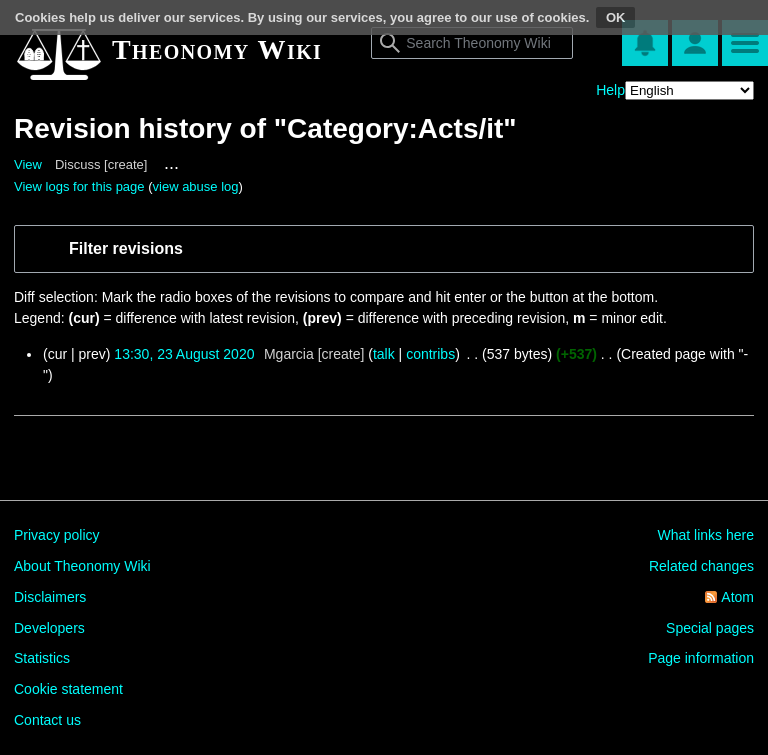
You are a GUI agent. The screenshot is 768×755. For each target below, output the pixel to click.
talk (384, 354)
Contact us (47, 720)
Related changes (701, 566)
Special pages (710, 628)
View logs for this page (79, 186)
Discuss (78, 164)
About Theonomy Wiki (82, 566)
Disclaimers (50, 597)
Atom (737, 597)
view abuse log (196, 186)
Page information (701, 658)
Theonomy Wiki (217, 49)
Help (610, 90)
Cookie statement (68, 689)
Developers (49, 628)
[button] (398, 249)
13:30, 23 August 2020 (184, 354)
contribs (430, 354)
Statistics (42, 658)
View (28, 164)
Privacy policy (57, 535)
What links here (706, 535)
